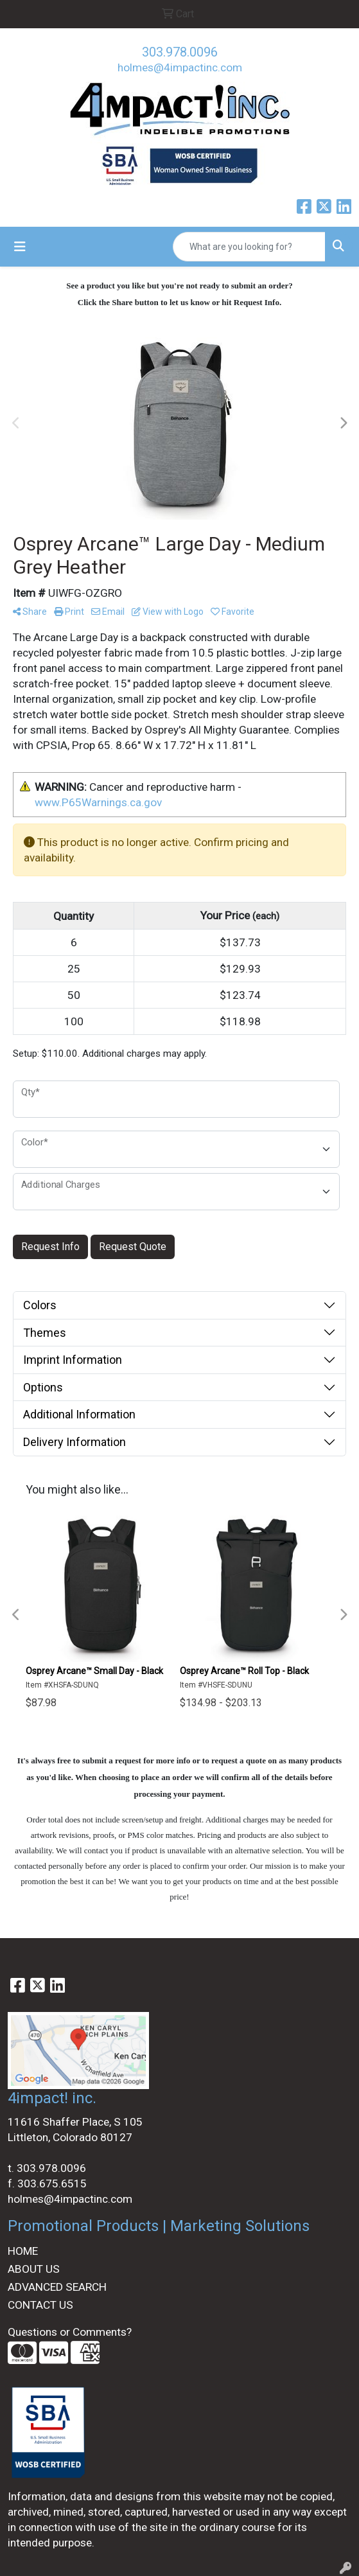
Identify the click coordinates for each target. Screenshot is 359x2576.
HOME (23, 2251)
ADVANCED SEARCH (57, 2286)
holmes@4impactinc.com (180, 67)
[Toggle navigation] (19, 247)
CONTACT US (40, 2304)
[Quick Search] (249, 246)
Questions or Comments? (70, 2331)
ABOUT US (34, 2269)
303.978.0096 (180, 52)
